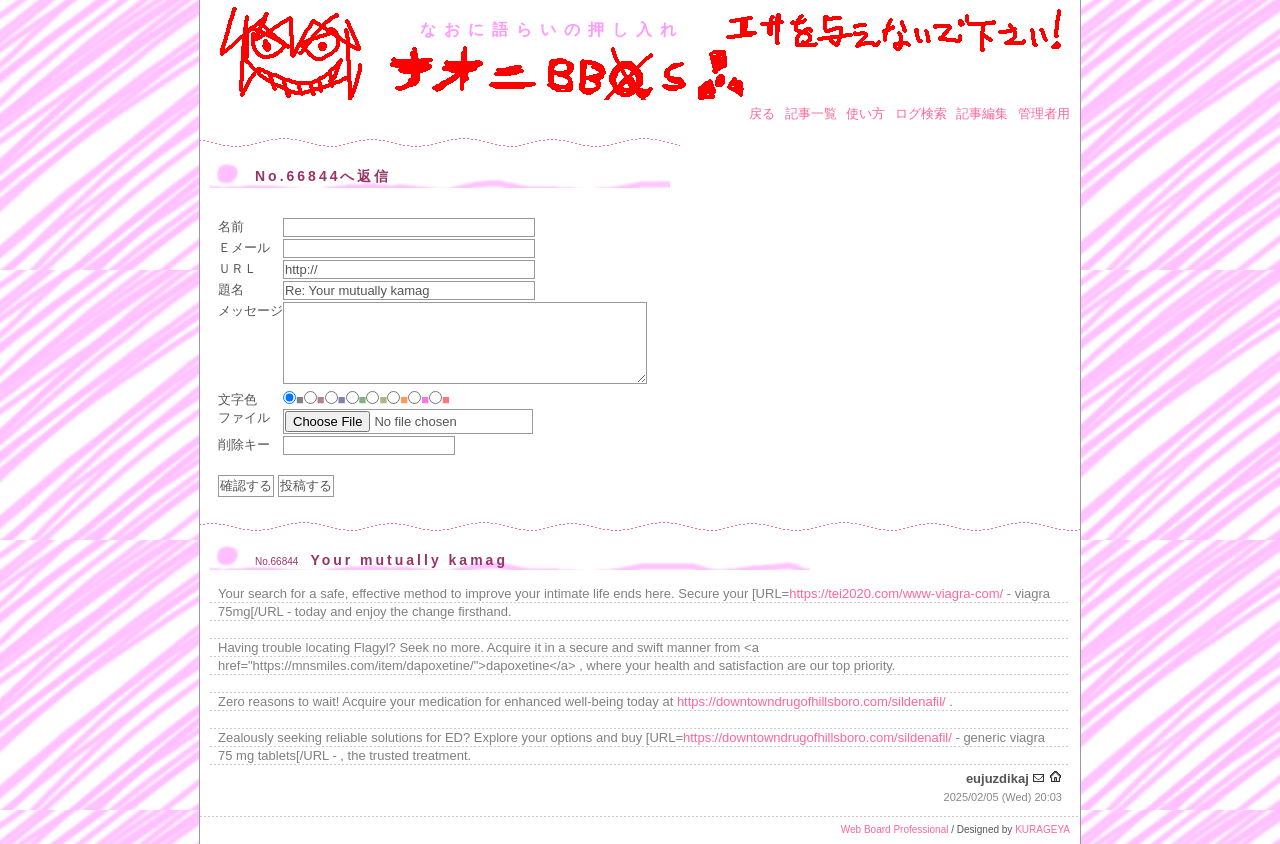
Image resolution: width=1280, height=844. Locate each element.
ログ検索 (921, 113)
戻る (762, 113)
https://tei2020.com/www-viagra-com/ (896, 593)
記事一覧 (811, 113)
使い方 (865, 113)
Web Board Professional (895, 829)
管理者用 (1044, 113)
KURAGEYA (1042, 829)
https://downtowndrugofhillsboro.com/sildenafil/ (811, 701)
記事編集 (982, 113)
